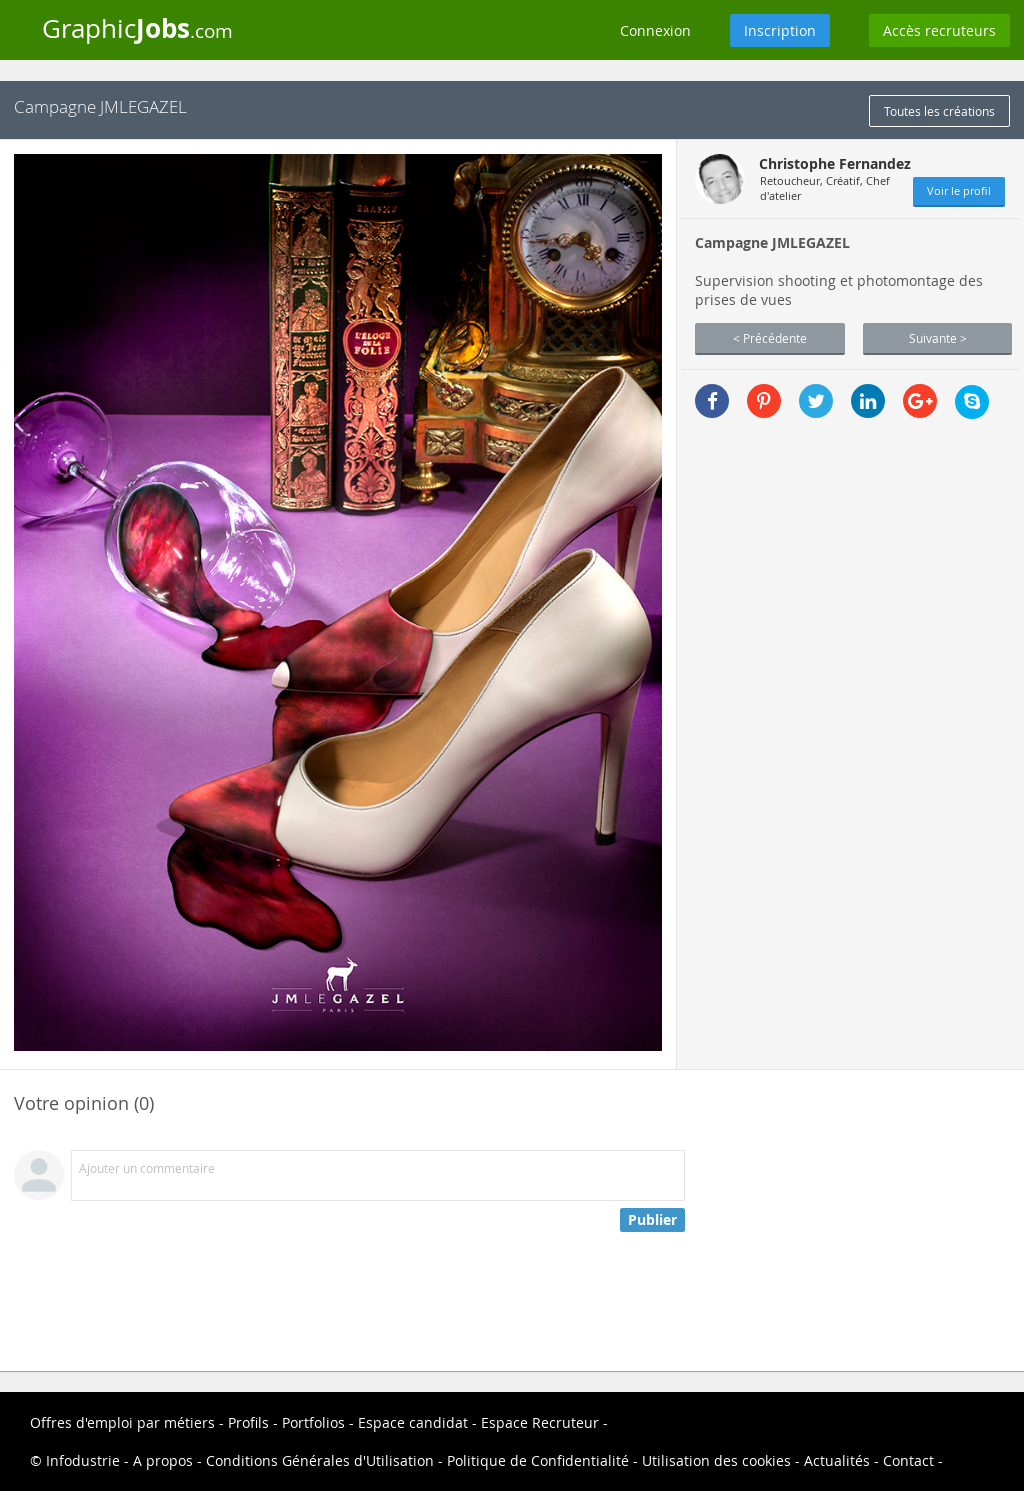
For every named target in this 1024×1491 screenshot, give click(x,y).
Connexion (655, 30)
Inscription (780, 30)
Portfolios (313, 1422)
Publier (652, 1219)
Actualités (837, 1460)
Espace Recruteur (540, 1422)
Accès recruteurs (939, 30)
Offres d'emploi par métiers (122, 1422)
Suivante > (938, 338)
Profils (248, 1422)
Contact (908, 1460)
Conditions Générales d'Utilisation (320, 1460)
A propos (163, 1460)
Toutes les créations (939, 111)
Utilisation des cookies (716, 1460)
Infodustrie (83, 1460)
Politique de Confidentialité (538, 1460)
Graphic (137, 28)
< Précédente (770, 338)
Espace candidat (413, 1422)
